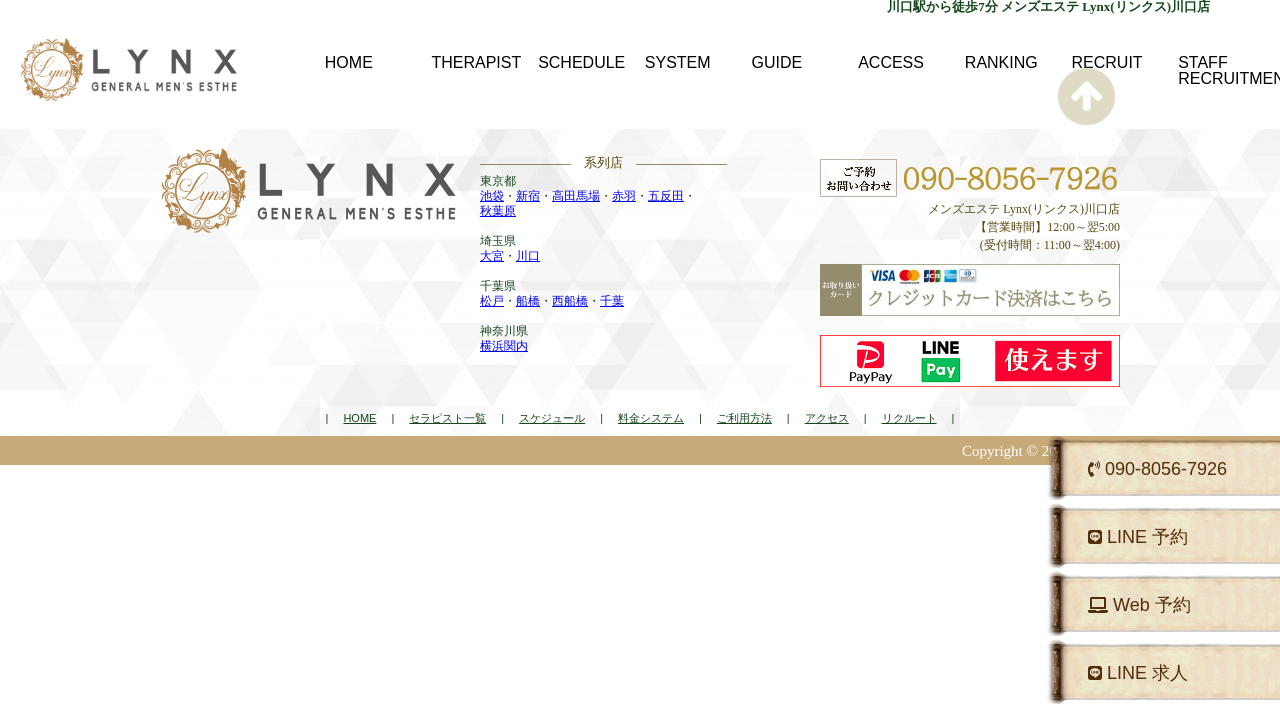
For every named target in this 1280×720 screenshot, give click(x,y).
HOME (359, 418)
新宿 (528, 196)
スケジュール (552, 418)
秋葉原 (498, 211)
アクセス (827, 418)
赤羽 (624, 196)
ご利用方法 (744, 418)
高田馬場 (576, 196)
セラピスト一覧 (447, 418)
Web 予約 (1139, 605)
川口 (528, 256)
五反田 (666, 196)
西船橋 (570, 301)
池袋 (492, 196)
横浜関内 (504, 346)
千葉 (612, 301)
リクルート (909, 418)
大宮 (492, 256)
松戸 (492, 301)
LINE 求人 (1138, 673)
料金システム (651, 418)
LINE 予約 (1138, 537)
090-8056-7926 (1157, 469)
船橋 (528, 301)
